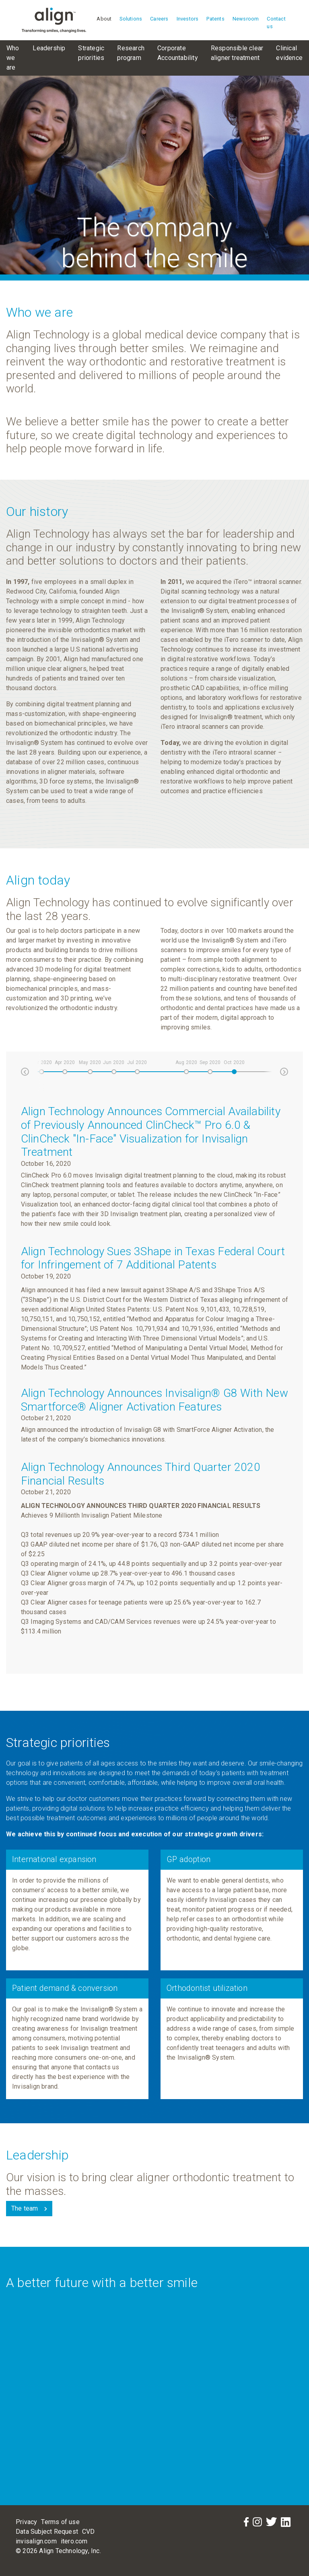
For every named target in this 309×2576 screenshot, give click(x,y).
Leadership (49, 48)
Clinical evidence (289, 53)
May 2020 (90, 1062)
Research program (130, 53)
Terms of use (60, 2522)
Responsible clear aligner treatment (237, 53)
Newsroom (246, 19)
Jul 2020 (137, 1062)
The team (24, 2208)
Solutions (130, 19)
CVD (88, 2531)
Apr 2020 (65, 1062)
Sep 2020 (210, 1062)
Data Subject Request (47, 2531)
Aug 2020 (186, 1062)
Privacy (26, 2522)
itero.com (74, 2541)
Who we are (12, 57)
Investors (188, 19)
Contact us (276, 22)
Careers (159, 19)
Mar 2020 (41, 1062)
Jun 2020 (114, 1062)
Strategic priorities (91, 53)
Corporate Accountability (177, 53)
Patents (215, 19)
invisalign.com (36, 2541)
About (104, 19)
